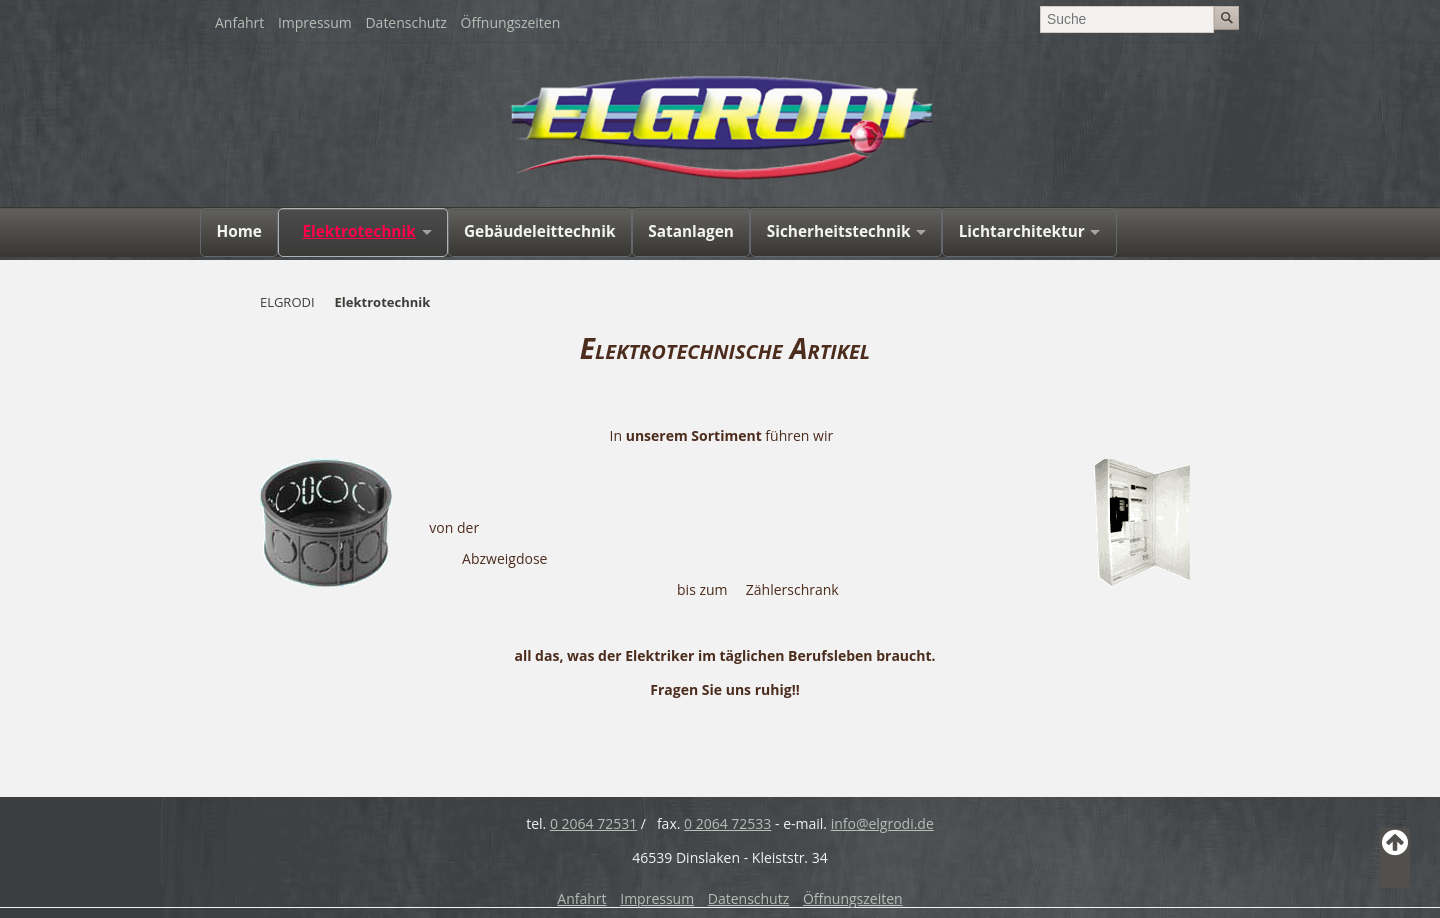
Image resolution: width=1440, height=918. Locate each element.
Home (239, 231)
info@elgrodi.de (882, 823)
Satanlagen (691, 231)
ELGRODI (287, 302)
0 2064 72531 (593, 823)
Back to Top (1395, 858)
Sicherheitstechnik (839, 231)
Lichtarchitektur (1022, 231)
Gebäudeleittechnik (540, 231)
